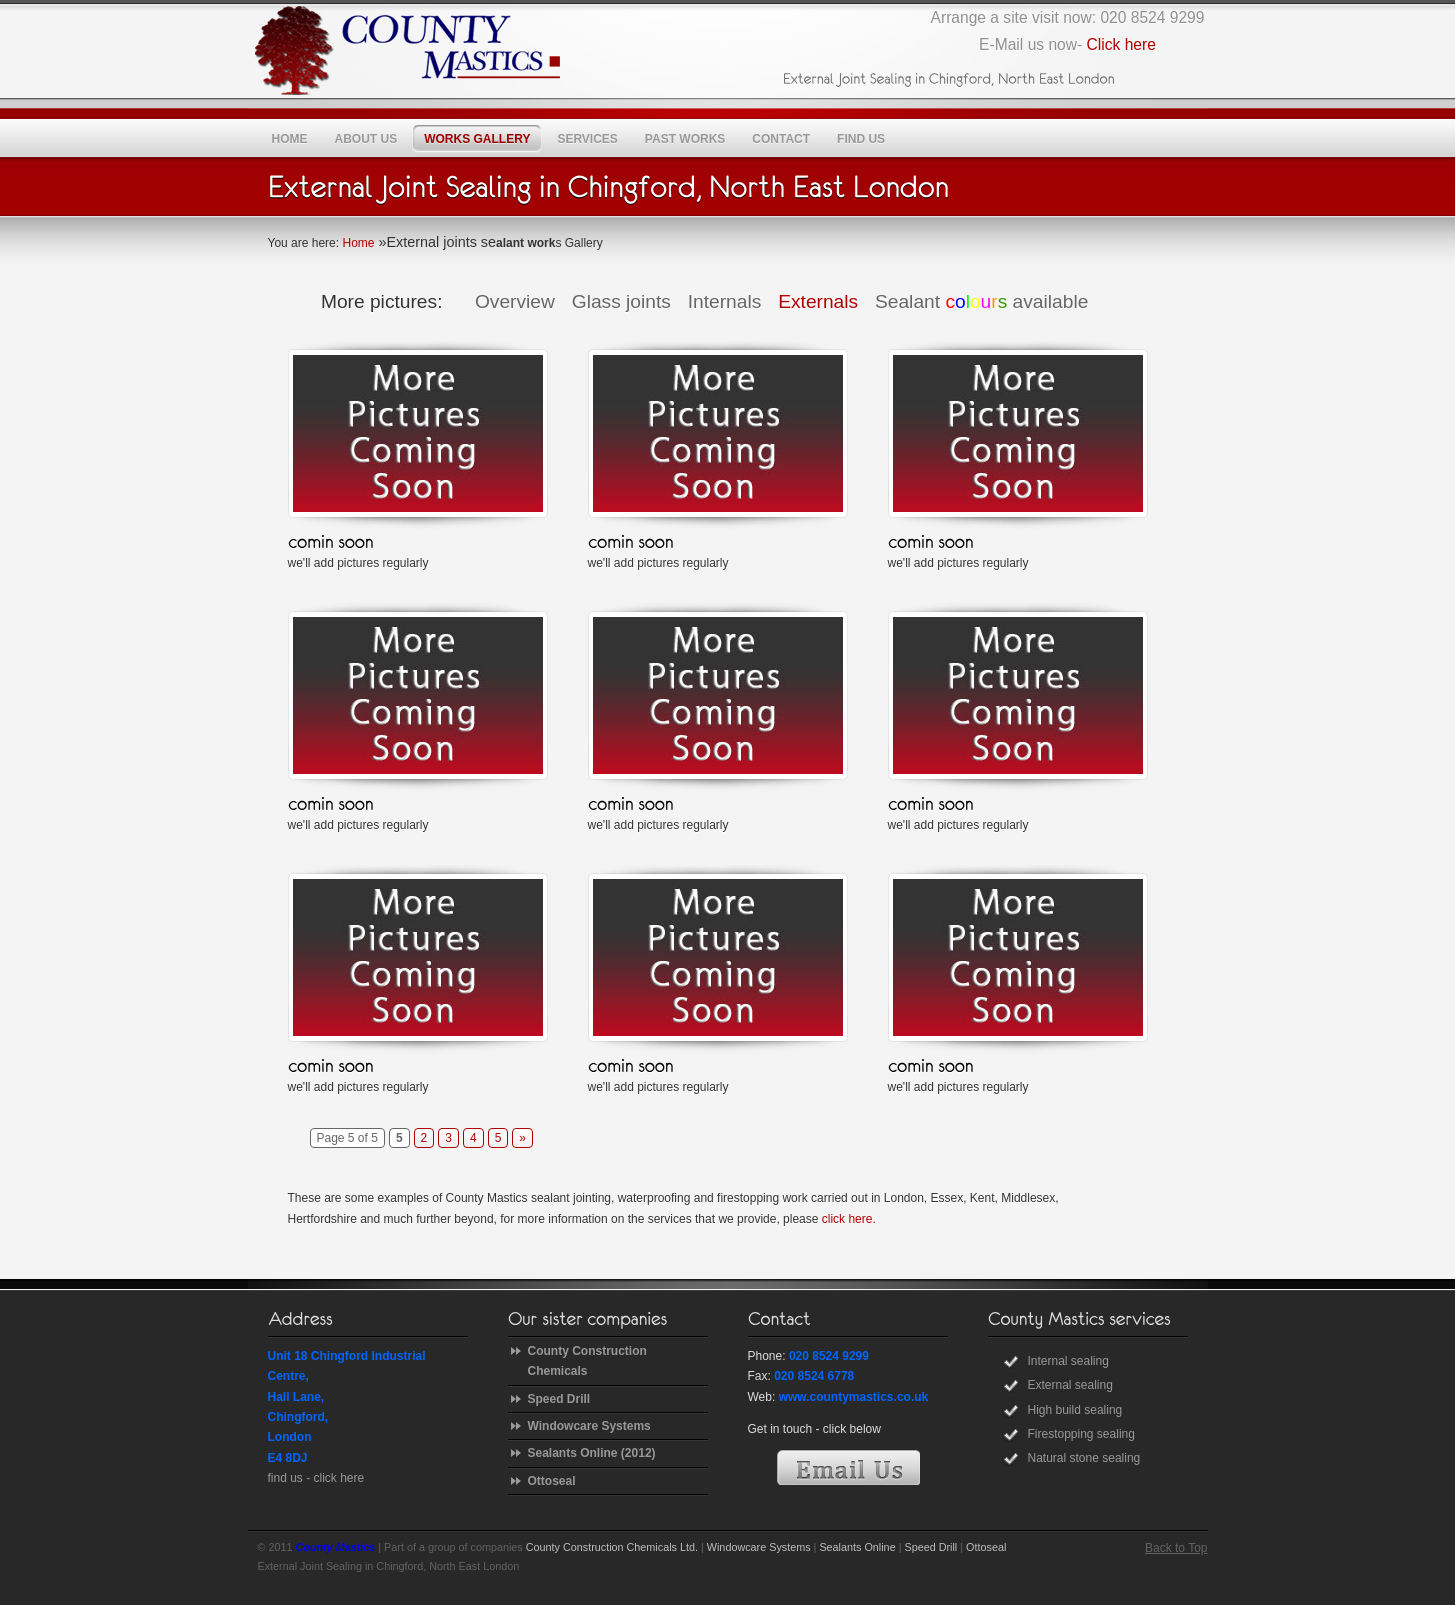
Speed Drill (559, 1399)
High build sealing (1075, 1410)
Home (358, 243)
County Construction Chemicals (587, 1361)
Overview (515, 301)
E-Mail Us (848, 1467)
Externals (818, 301)
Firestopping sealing (1081, 1434)
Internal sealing (1068, 1361)
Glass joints (621, 301)
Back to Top (1176, 1548)
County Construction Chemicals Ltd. (612, 1547)
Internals (725, 301)
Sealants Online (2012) (592, 1453)
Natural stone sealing (1084, 1458)
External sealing (1070, 1385)
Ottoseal (552, 1481)
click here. (849, 1219)
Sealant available (981, 301)
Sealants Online (857, 1547)
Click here (1121, 44)
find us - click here (316, 1478)
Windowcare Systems (589, 1426)
